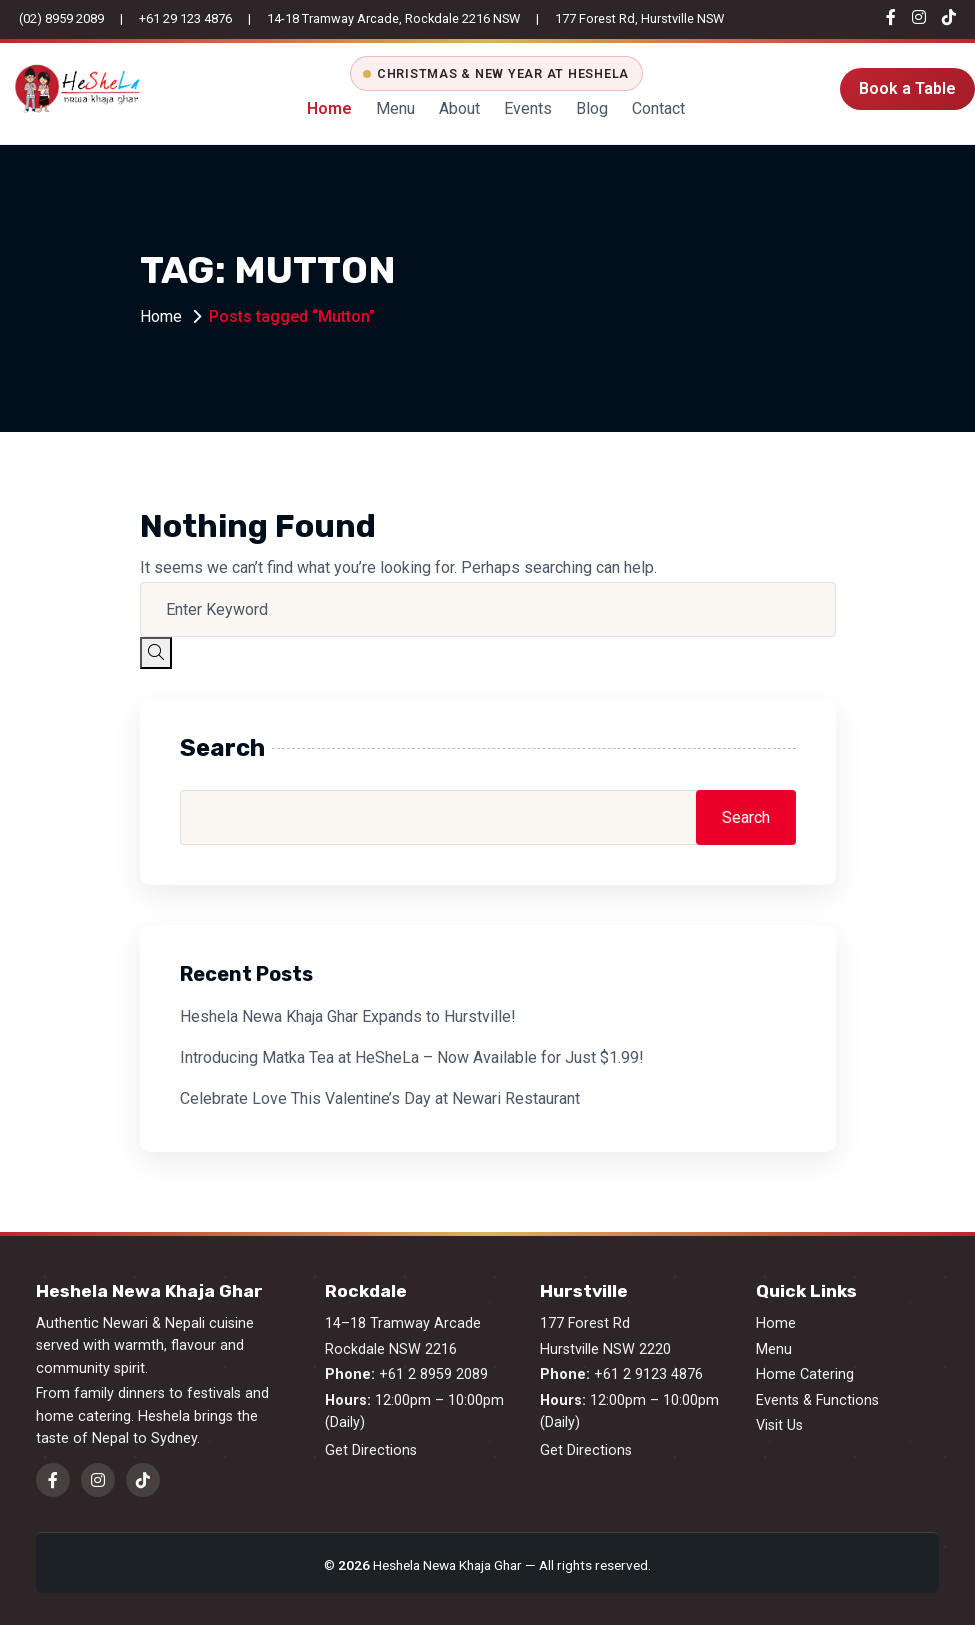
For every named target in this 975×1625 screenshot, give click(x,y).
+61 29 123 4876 (185, 18)
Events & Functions (817, 1400)
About (459, 108)
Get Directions (371, 1450)
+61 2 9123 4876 (648, 1374)
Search (222, 748)
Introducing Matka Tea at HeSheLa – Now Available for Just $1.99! (412, 1057)
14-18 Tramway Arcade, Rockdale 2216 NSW (393, 18)
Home (329, 108)
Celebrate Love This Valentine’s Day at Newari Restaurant (380, 1098)
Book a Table (907, 88)
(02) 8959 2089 (61, 18)
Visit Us (779, 1425)
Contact (658, 108)
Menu (395, 108)
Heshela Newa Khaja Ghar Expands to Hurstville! (348, 1016)
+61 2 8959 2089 (433, 1374)
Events (528, 108)
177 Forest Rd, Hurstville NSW (639, 18)
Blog (592, 108)
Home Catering (805, 1374)
